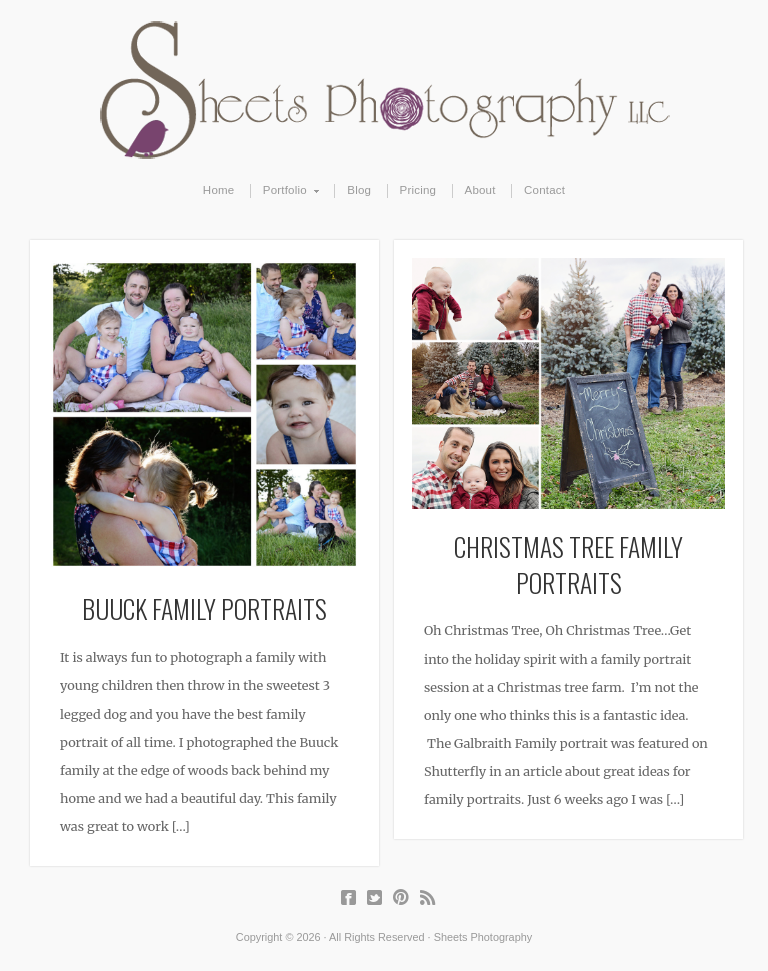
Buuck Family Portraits (204, 608)
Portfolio (285, 191)
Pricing (418, 190)
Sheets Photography (384, 90)
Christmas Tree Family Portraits (568, 564)
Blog (359, 190)
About (480, 190)
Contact (544, 190)
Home (219, 190)
